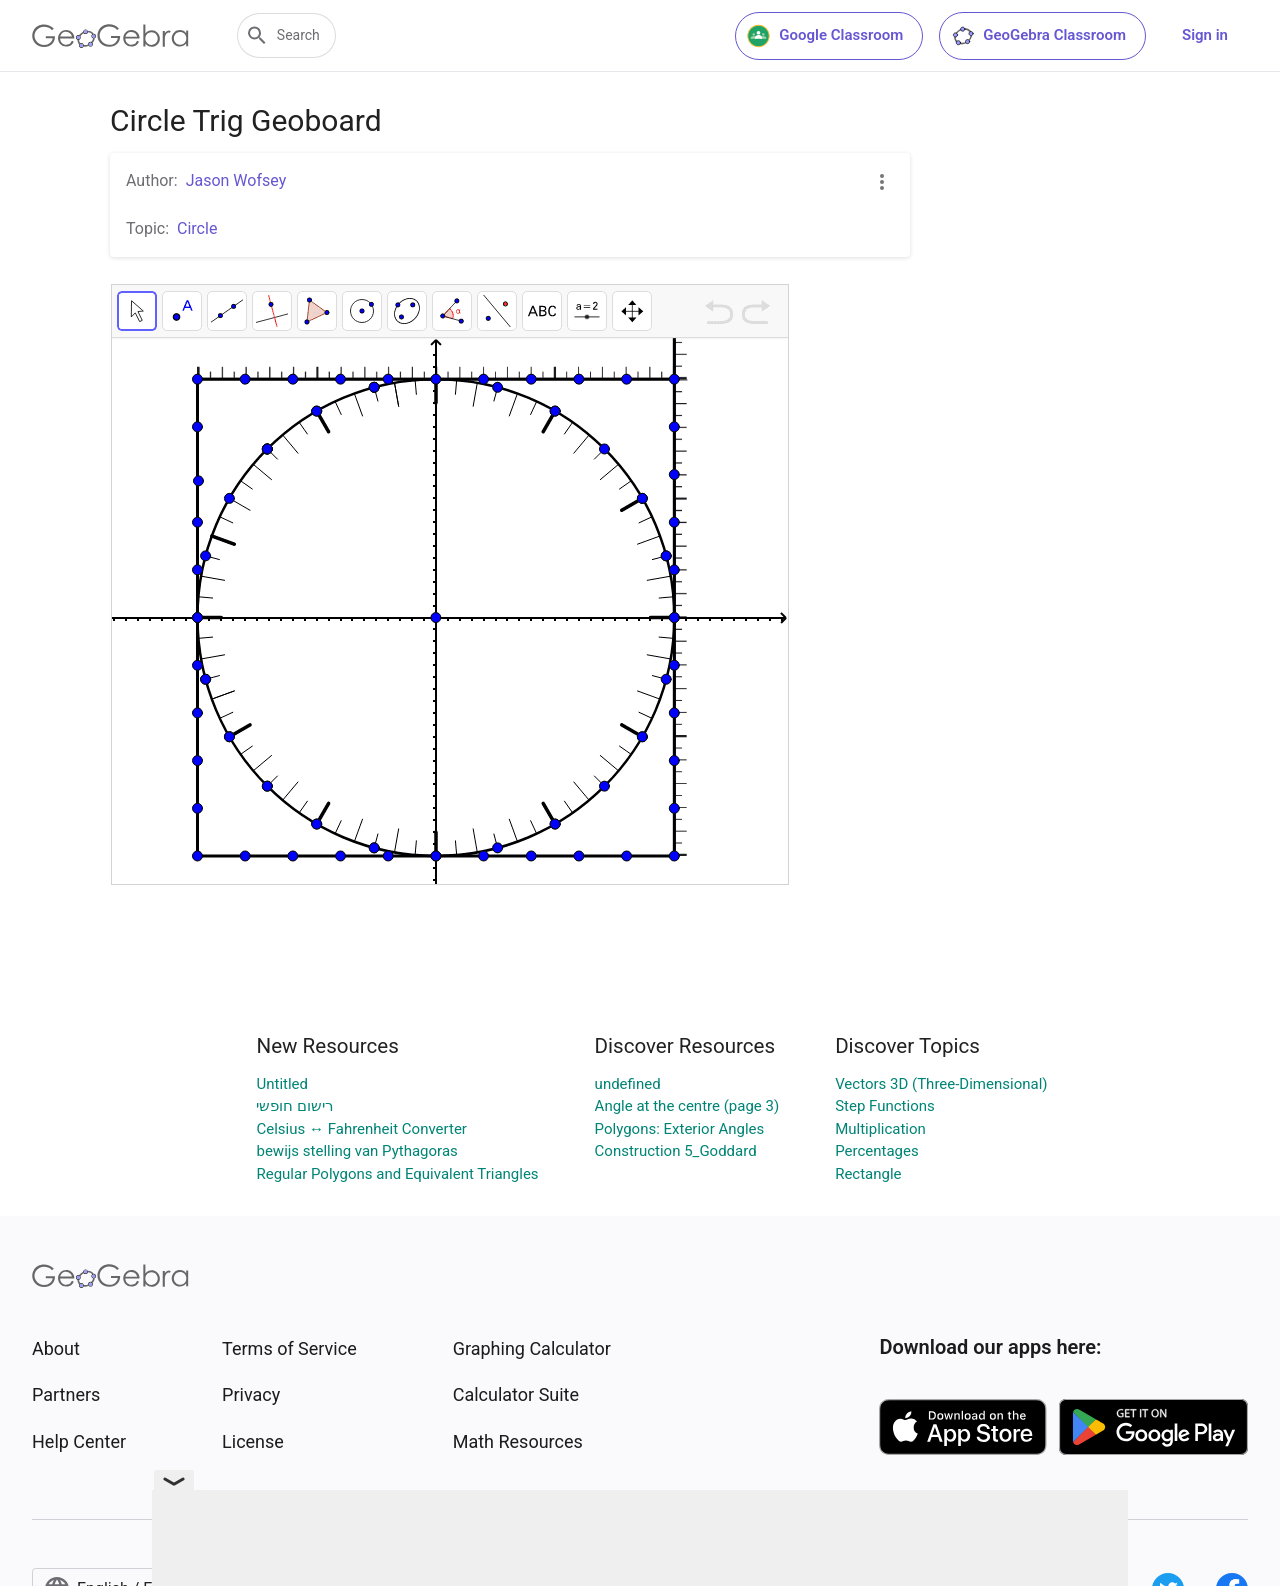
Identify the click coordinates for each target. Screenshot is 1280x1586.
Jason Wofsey (236, 180)
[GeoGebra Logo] (110, 36)
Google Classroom (825, 36)
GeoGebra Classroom (1038, 36)
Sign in (1205, 35)
